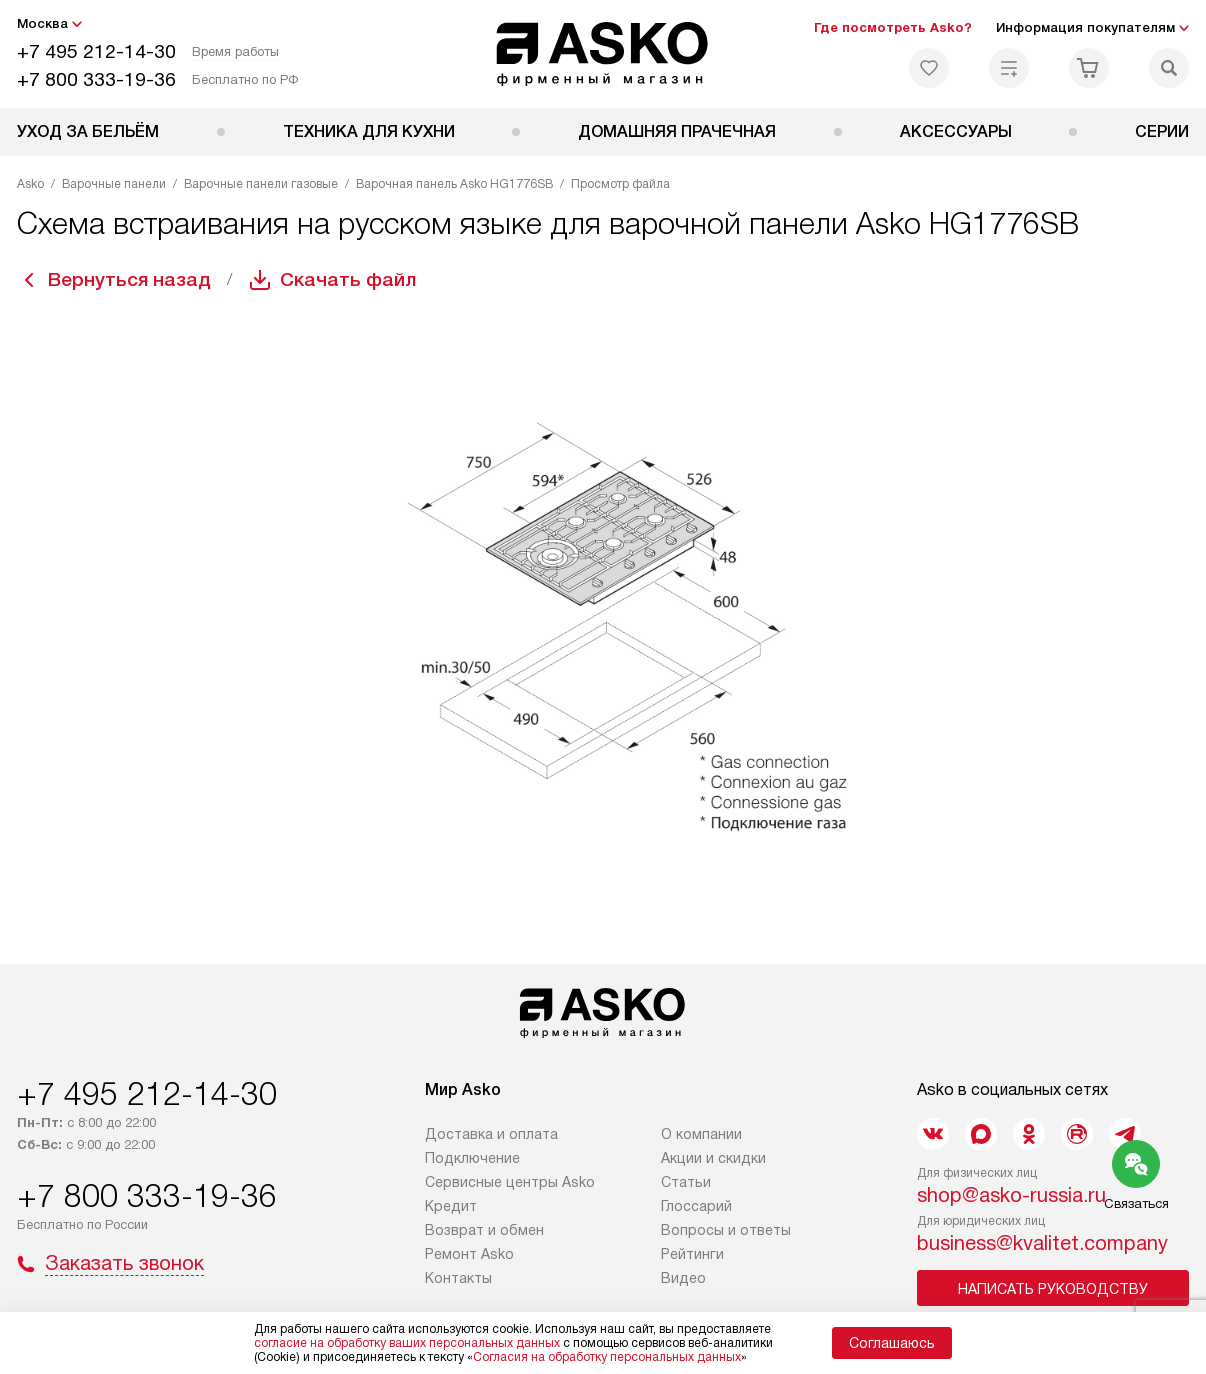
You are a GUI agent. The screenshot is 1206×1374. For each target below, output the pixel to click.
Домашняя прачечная (677, 131)
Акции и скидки (713, 1158)
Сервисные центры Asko (510, 1182)
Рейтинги (692, 1254)
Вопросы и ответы (726, 1230)
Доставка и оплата (491, 1134)
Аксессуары (956, 131)
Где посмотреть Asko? (893, 27)
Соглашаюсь (892, 1343)
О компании (701, 1134)
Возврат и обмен (484, 1230)
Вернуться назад (133, 280)
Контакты (458, 1278)
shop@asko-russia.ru (1011, 1195)
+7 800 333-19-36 (96, 79)
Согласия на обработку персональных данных (607, 1357)
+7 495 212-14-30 (96, 51)
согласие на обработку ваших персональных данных (407, 1343)
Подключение (472, 1158)
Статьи (686, 1182)
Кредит (451, 1206)
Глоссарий (696, 1206)
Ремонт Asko (469, 1254)
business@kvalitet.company (1042, 1243)
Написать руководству (1053, 1289)
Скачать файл (356, 280)
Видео (683, 1278)
